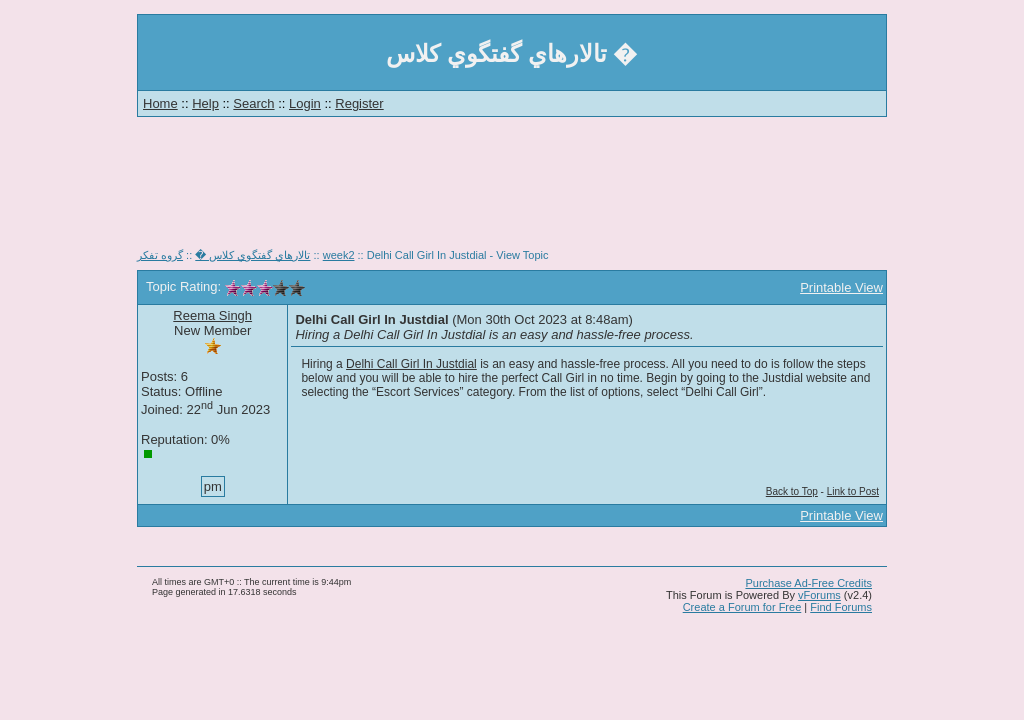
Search (253, 103)
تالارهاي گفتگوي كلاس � (252, 255)
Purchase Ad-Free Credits (808, 583)
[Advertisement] (512, 190)
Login (305, 103)
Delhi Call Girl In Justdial (411, 364)
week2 (339, 255)
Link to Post (853, 491)
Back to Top (792, 491)
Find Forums (841, 607)
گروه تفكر (160, 255)
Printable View (841, 287)
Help (205, 103)
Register (359, 103)
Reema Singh (212, 315)
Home (160, 103)
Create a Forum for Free (742, 607)
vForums (819, 595)
